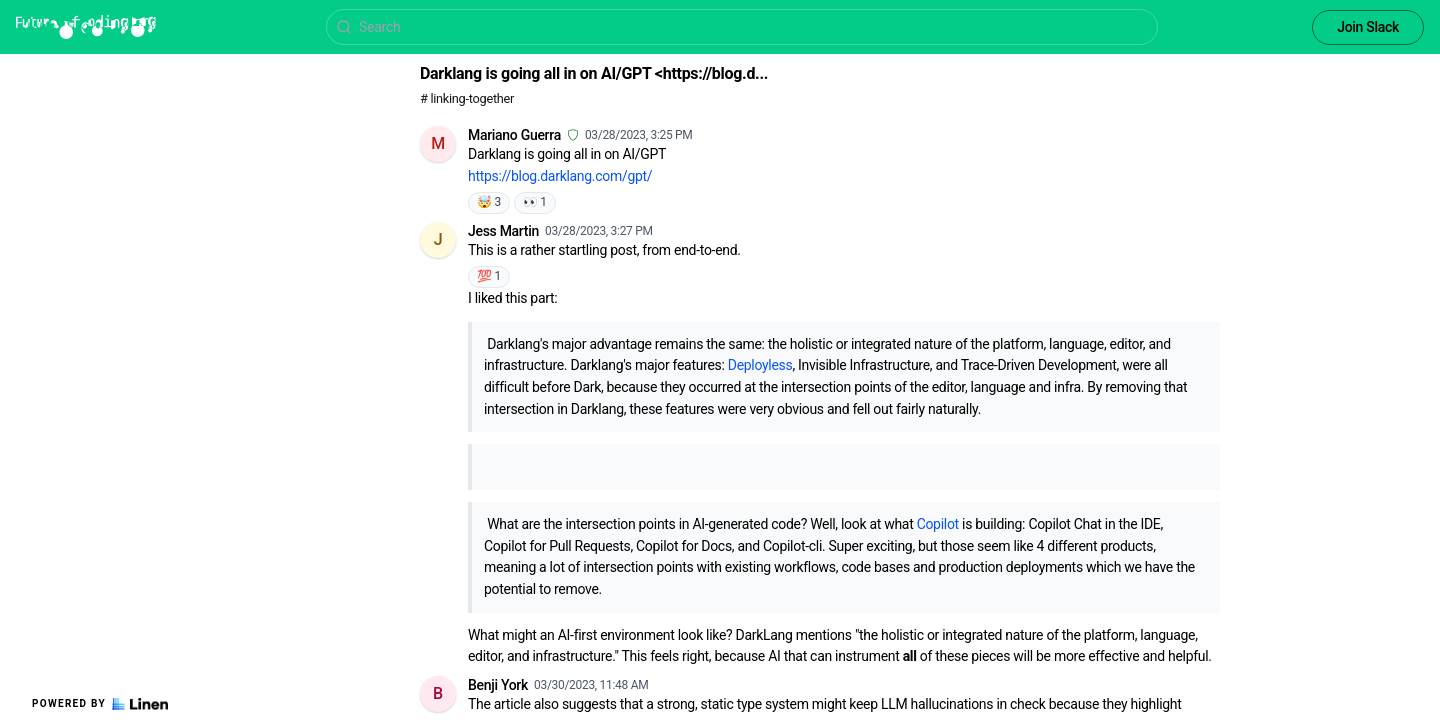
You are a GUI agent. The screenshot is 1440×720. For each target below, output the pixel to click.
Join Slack (1368, 27)
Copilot (938, 524)
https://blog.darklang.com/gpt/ (560, 176)
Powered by (100, 704)
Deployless (760, 365)
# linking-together (467, 98)
